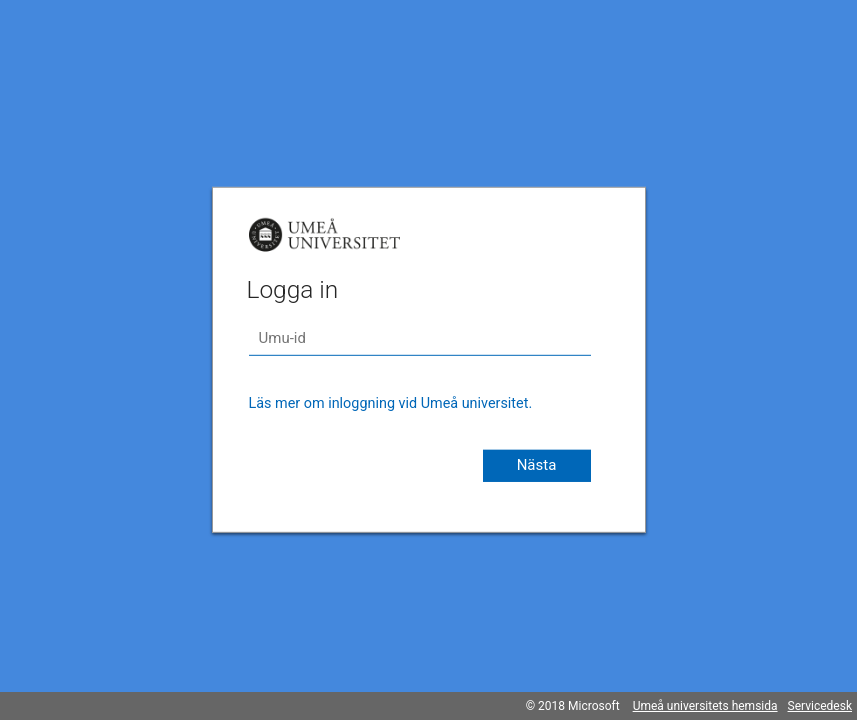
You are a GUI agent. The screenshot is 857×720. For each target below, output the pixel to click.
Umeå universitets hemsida (705, 706)
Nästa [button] (537, 465)
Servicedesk (820, 706)
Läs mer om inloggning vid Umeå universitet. (391, 403)
